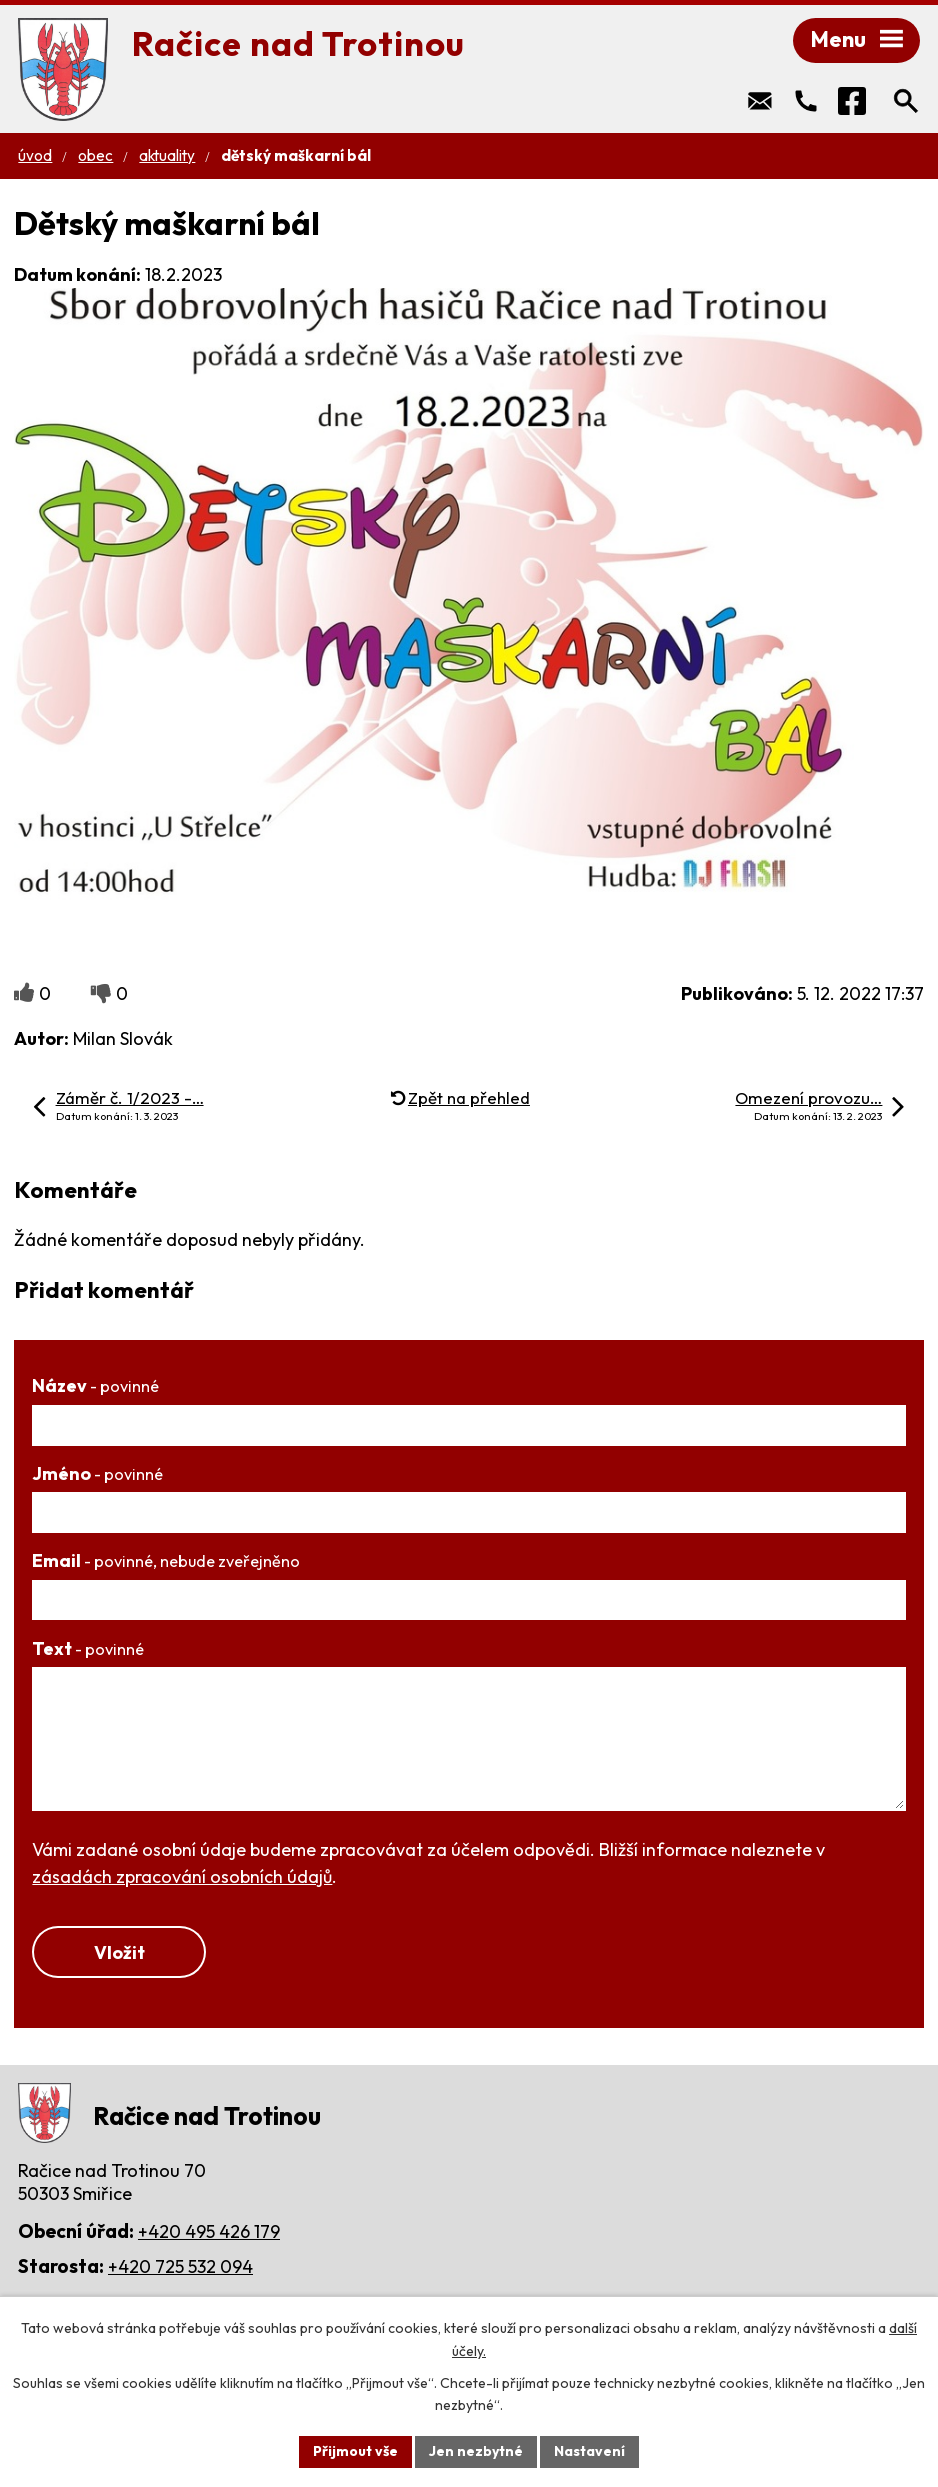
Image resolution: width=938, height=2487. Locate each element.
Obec (95, 155)
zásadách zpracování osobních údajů (182, 1876)
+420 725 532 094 (180, 2266)
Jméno (97, 1473)
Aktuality (167, 155)
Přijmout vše (355, 2451)
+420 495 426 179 (209, 2231)
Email (166, 1560)
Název (95, 1385)
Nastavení (589, 2451)
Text (88, 1648)
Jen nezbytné (476, 2451)
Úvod (35, 155)
